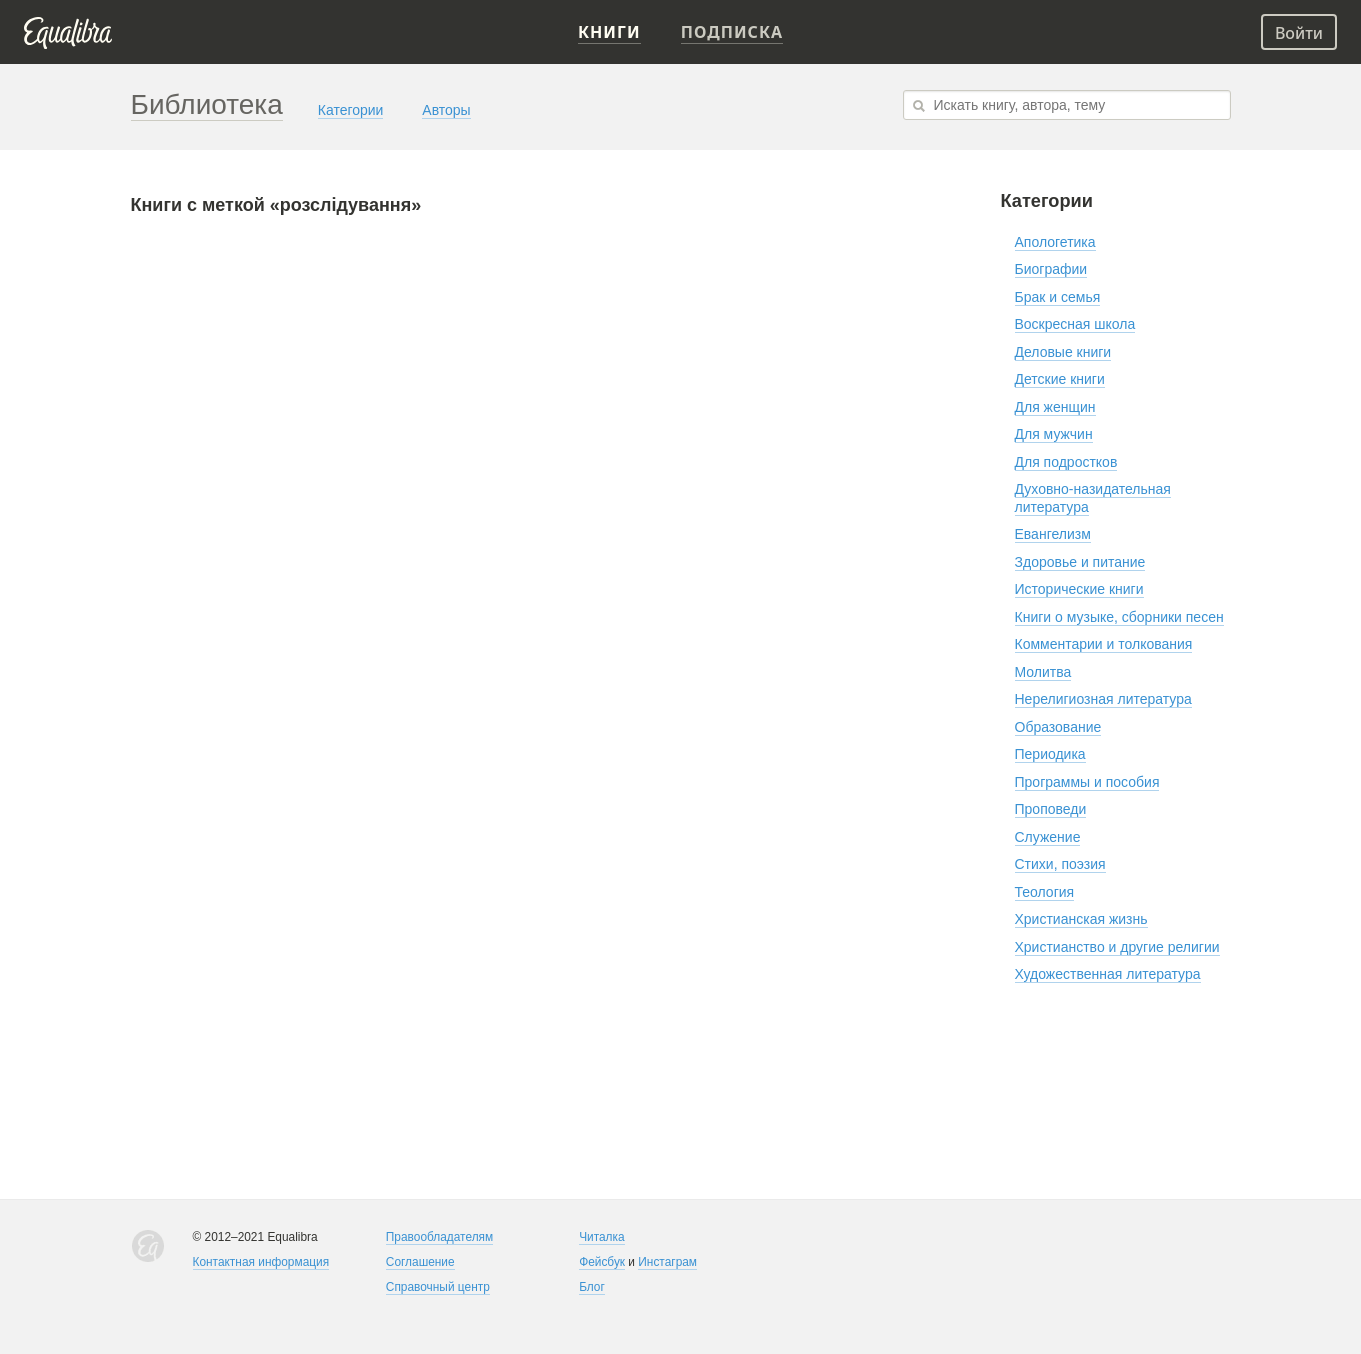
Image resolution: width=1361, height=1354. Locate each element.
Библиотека (207, 104)
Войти (1299, 33)
